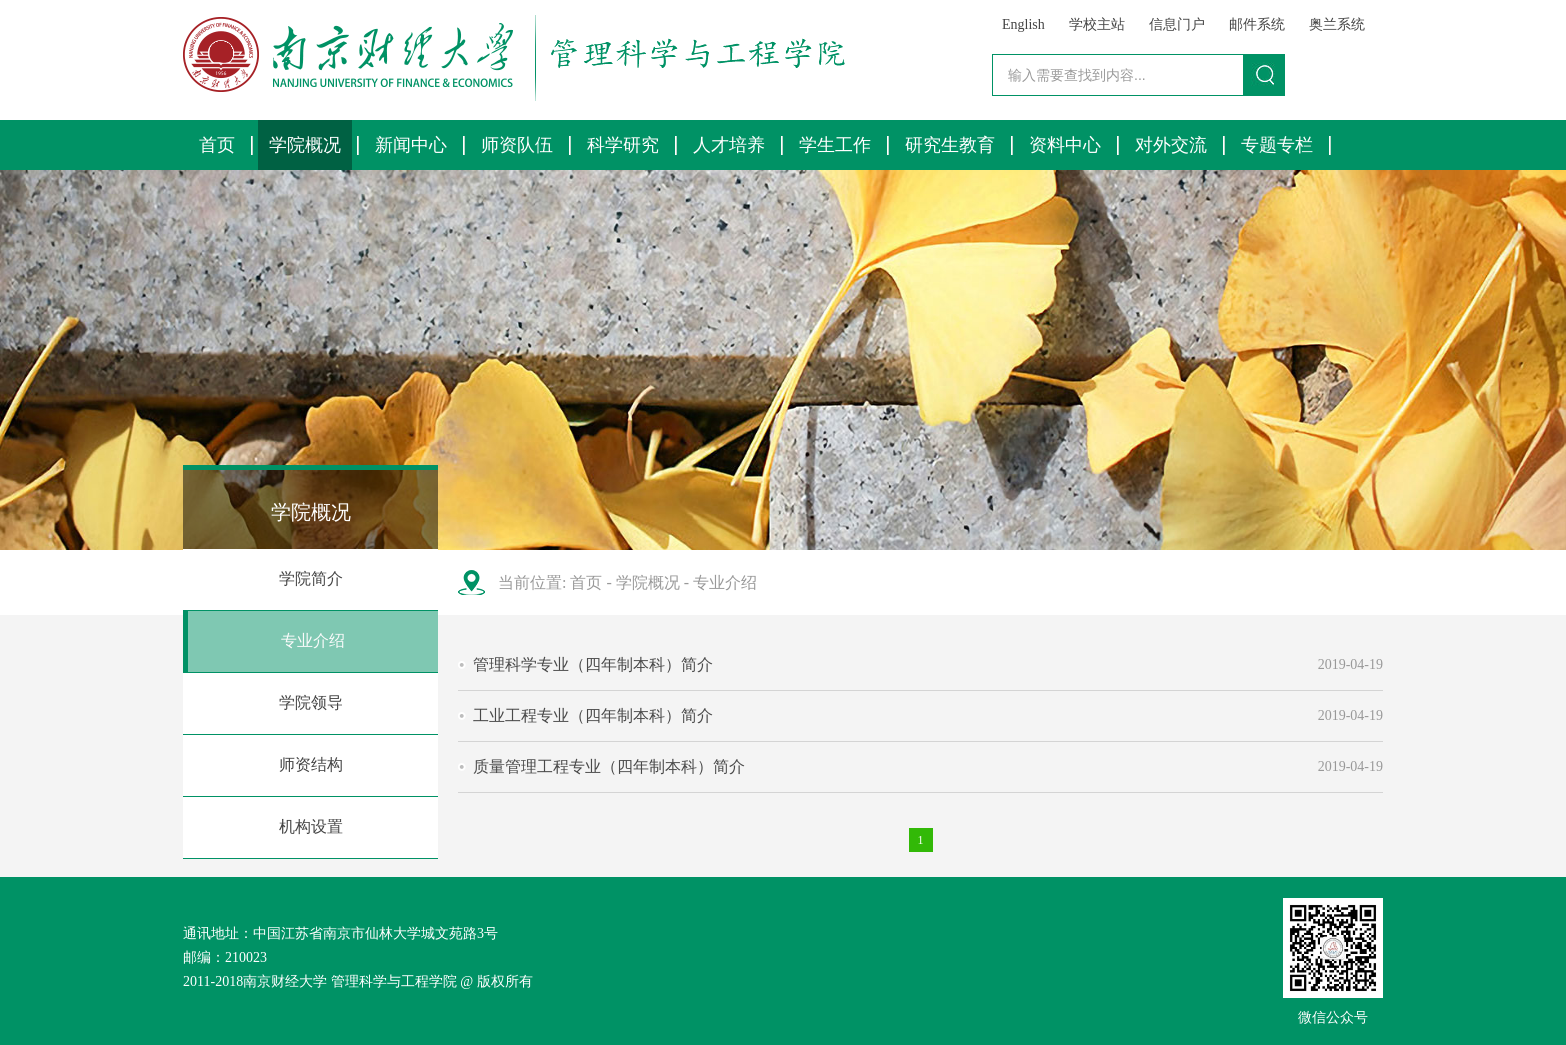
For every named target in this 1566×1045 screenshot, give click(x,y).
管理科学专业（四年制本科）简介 (593, 664)
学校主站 (1097, 24)
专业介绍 (313, 640)
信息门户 (1177, 24)
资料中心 (1065, 145)
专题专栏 (1277, 145)
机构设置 (311, 826)
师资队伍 (517, 145)
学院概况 (305, 145)
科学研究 (623, 145)
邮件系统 (1257, 24)
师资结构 (311, 764)
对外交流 (1171, 145)
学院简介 (311, 578)
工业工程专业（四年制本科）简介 (593, 715)
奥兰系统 (1337, 24)
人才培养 (729, 145)
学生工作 (835, 145)
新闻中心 (411, 145)
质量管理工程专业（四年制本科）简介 (609, 766)
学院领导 (311, 702)
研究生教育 (950, 145)
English (1023, 24)
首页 (217, 145)
